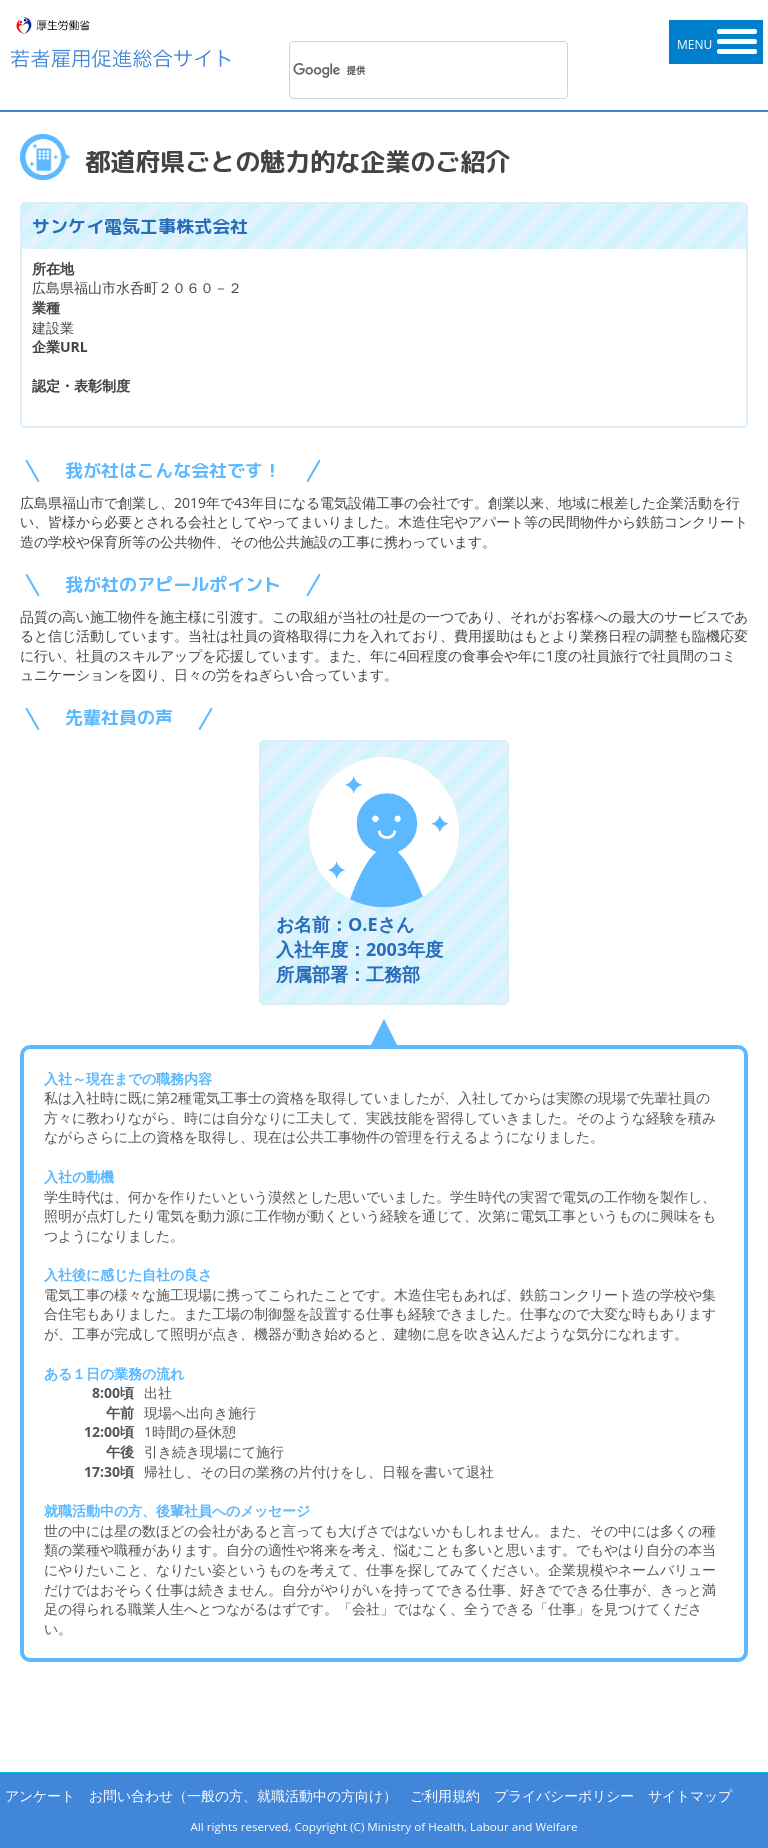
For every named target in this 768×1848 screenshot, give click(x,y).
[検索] (402, 70)
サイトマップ (690, 1795)
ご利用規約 (445, 1795)
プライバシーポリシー (564, 1795)
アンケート (40, 1795)
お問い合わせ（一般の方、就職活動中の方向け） (243, 1795)
